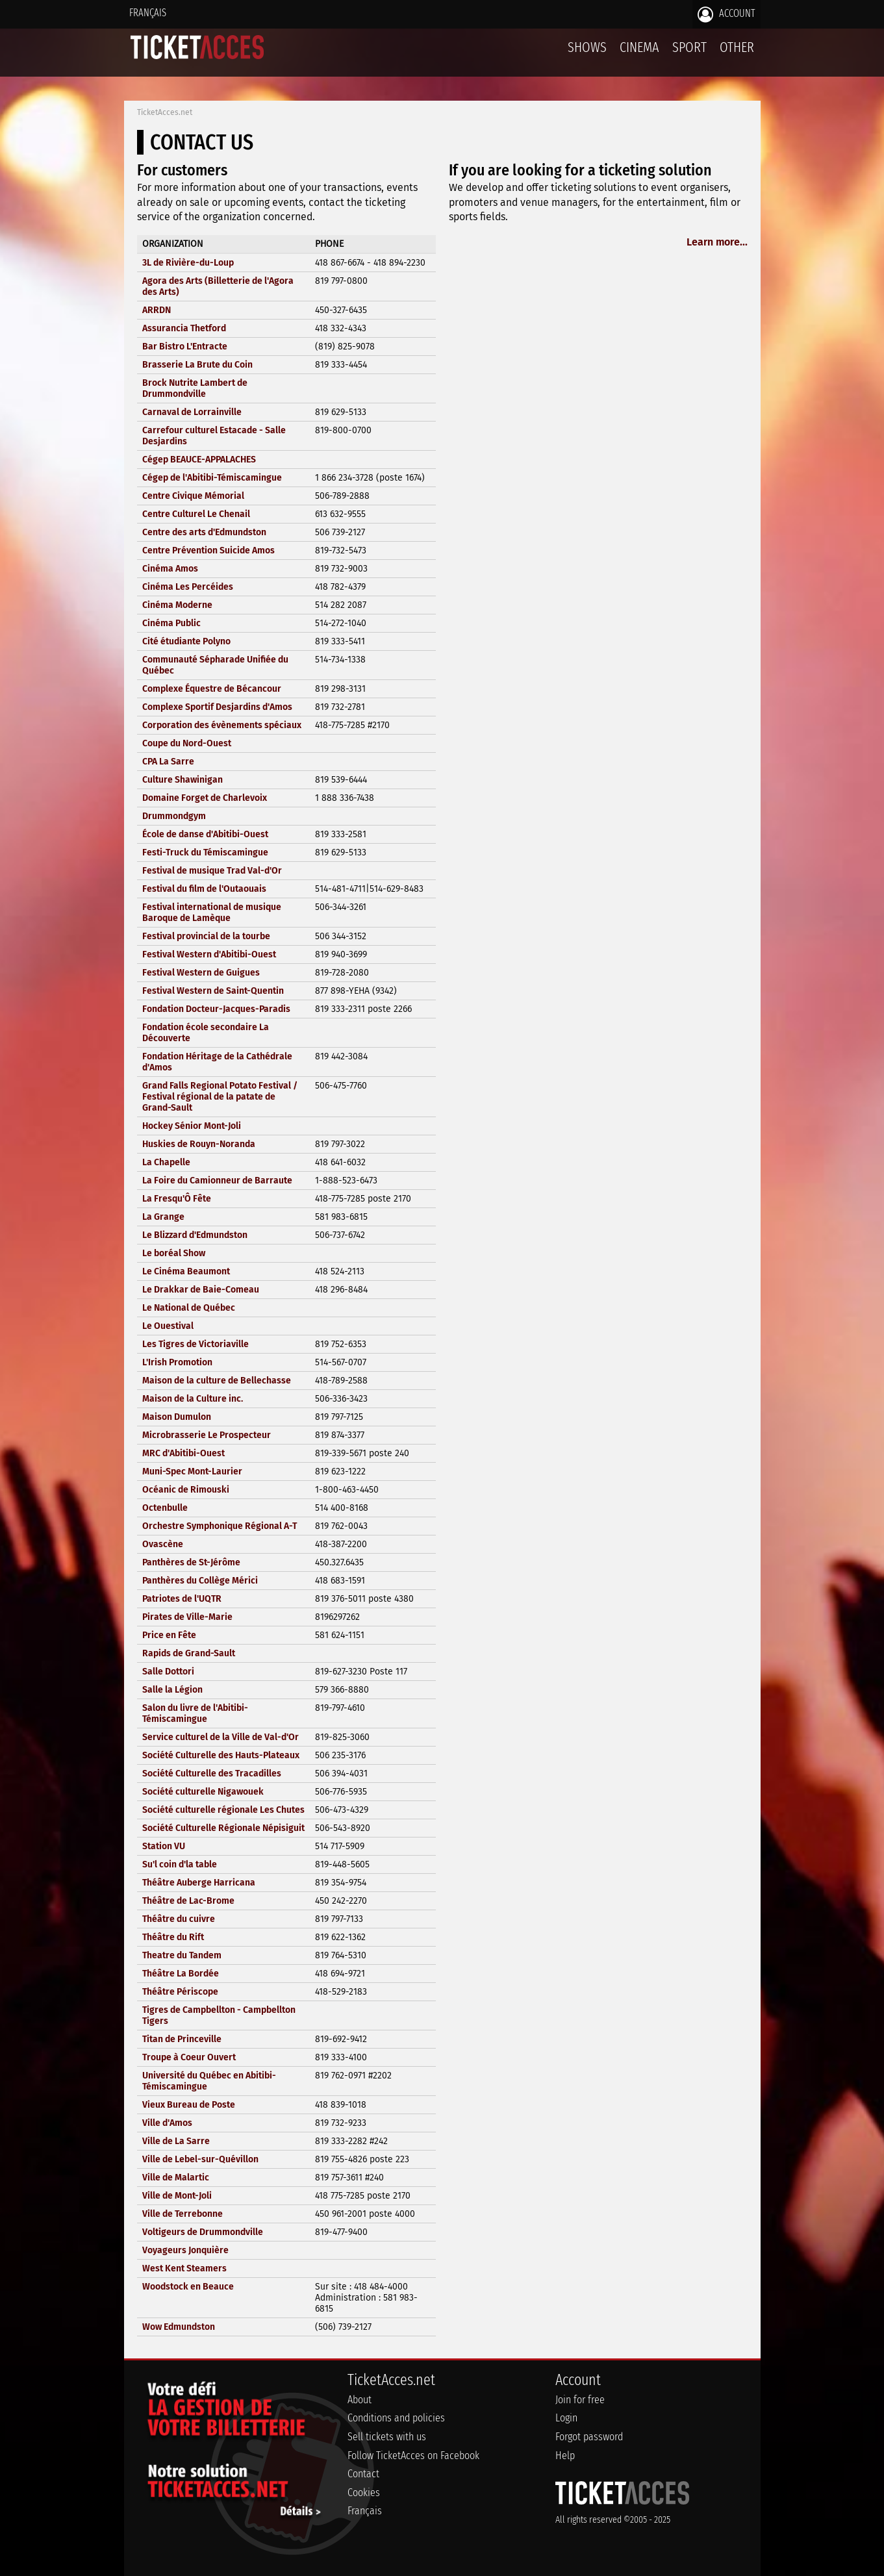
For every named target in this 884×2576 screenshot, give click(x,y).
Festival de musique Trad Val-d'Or (212, 870)
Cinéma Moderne (177, 605)
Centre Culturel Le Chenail (196, 514)
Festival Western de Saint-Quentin (213, 990)
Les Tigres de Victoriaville (195, 1344)
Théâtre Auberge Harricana (198, 1882)
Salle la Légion (172, 1689)
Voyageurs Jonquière (185, 2250)
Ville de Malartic (175, 2177)
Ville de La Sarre (176, 2141)
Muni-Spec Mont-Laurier (192, 1471)
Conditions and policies (396, 2418)
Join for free (580, 2399)
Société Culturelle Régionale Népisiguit (223, 1828)
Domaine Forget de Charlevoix (204, 797)
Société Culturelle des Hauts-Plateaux (220, 1755)
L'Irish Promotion (177, 1362)
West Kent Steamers (184, 2268)
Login (566, 2418)
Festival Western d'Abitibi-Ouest (209, 954)
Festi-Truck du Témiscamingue (205, 852)
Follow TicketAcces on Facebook (413, 2455)
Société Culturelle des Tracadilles (211, 1773)
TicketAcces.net (164, 112)
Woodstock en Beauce (188, 2286)
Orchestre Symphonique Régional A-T (219, 1526)
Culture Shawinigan (182, 779)
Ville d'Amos (167, 2122)
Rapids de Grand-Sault (188, 1653)
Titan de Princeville (181, 2039)
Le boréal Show (173, 1253)
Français (147, 12)
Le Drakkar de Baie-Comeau (200, 1289)
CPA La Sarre (168, 761)
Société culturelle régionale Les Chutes (223, 1809)
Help (565, 2455)
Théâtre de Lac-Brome (188, 1900)
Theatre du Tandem (181, 1955)
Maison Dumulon (176, 1416)
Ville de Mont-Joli (177, 2195)
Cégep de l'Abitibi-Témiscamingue (212, 477)
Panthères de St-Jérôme (191, 1562)
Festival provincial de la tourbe (206, 936)
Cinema (639, 47)
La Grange (163, 1216)
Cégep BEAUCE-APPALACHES (199, 459)
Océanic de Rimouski (185, 1489)
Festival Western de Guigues (201, 972)
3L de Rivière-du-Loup (188, 262)
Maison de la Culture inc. (192, 1398)
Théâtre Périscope (180, 1991)
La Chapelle (166, 1162)
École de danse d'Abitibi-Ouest (205, 834)
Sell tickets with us (386, 2437)
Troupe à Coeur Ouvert (189, 2057)
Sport (689, 47)
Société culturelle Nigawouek (203, 1791)
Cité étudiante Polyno (186, 641)
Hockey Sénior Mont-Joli (191, 1125)
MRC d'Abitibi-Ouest (183, 1453)
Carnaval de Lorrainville (192, 412)
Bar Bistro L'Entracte (184, 346)
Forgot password (589, 2437)
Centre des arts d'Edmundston (204, 532)
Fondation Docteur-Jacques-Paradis (216, 1009)
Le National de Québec (188, 1307)
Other (737, 47)
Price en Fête (169, 1635)
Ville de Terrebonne (182, 2213)
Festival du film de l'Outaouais (204, 888)
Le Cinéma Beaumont (186, 1271)
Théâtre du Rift (173, 1937)
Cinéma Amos (170, 568)
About (359, 2399)
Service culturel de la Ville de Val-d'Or (220, 1737)
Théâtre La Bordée (180, 1973)
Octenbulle (165, 1507)
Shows (587, 47)
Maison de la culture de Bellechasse (216, 1380)
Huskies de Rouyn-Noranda (198, 1144)
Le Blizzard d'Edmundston (194, 1235)
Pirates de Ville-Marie (187, 1617)
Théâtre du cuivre (178, 1919)
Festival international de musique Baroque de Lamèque (211, 913)
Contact (363, 2474)
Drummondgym (174, 816)
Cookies (363, 2492)
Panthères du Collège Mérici (200, 1580)
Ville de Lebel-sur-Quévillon (200, 2159)
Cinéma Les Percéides (187, 586)
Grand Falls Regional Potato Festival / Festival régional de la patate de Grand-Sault (219, 1096)
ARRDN (156, 310)
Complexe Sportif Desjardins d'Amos (217, 707)
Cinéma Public (171, 623)
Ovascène (162, 1544)
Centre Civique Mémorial (193, 495)
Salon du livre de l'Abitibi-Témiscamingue (195, 1713)
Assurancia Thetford (184, 328)
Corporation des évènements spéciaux (221, 725)
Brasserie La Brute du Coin (197, 364)
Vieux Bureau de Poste (188, 2104)
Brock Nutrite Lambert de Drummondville (194, 388)
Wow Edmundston (178, 2326)
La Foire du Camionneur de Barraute (217, 1180)
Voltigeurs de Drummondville (202, 2232)
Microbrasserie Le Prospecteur (206, 1435)
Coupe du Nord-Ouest (186, 743)
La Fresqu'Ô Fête (176, 1198)
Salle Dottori (168, 1671)
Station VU (163, 1846)
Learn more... (717, 242)
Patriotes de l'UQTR (181, 1598)
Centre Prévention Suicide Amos (208, 550)
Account (726, 14)
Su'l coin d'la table (179, 1864)
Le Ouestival (168, 1326)
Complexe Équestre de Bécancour (211, 688)
